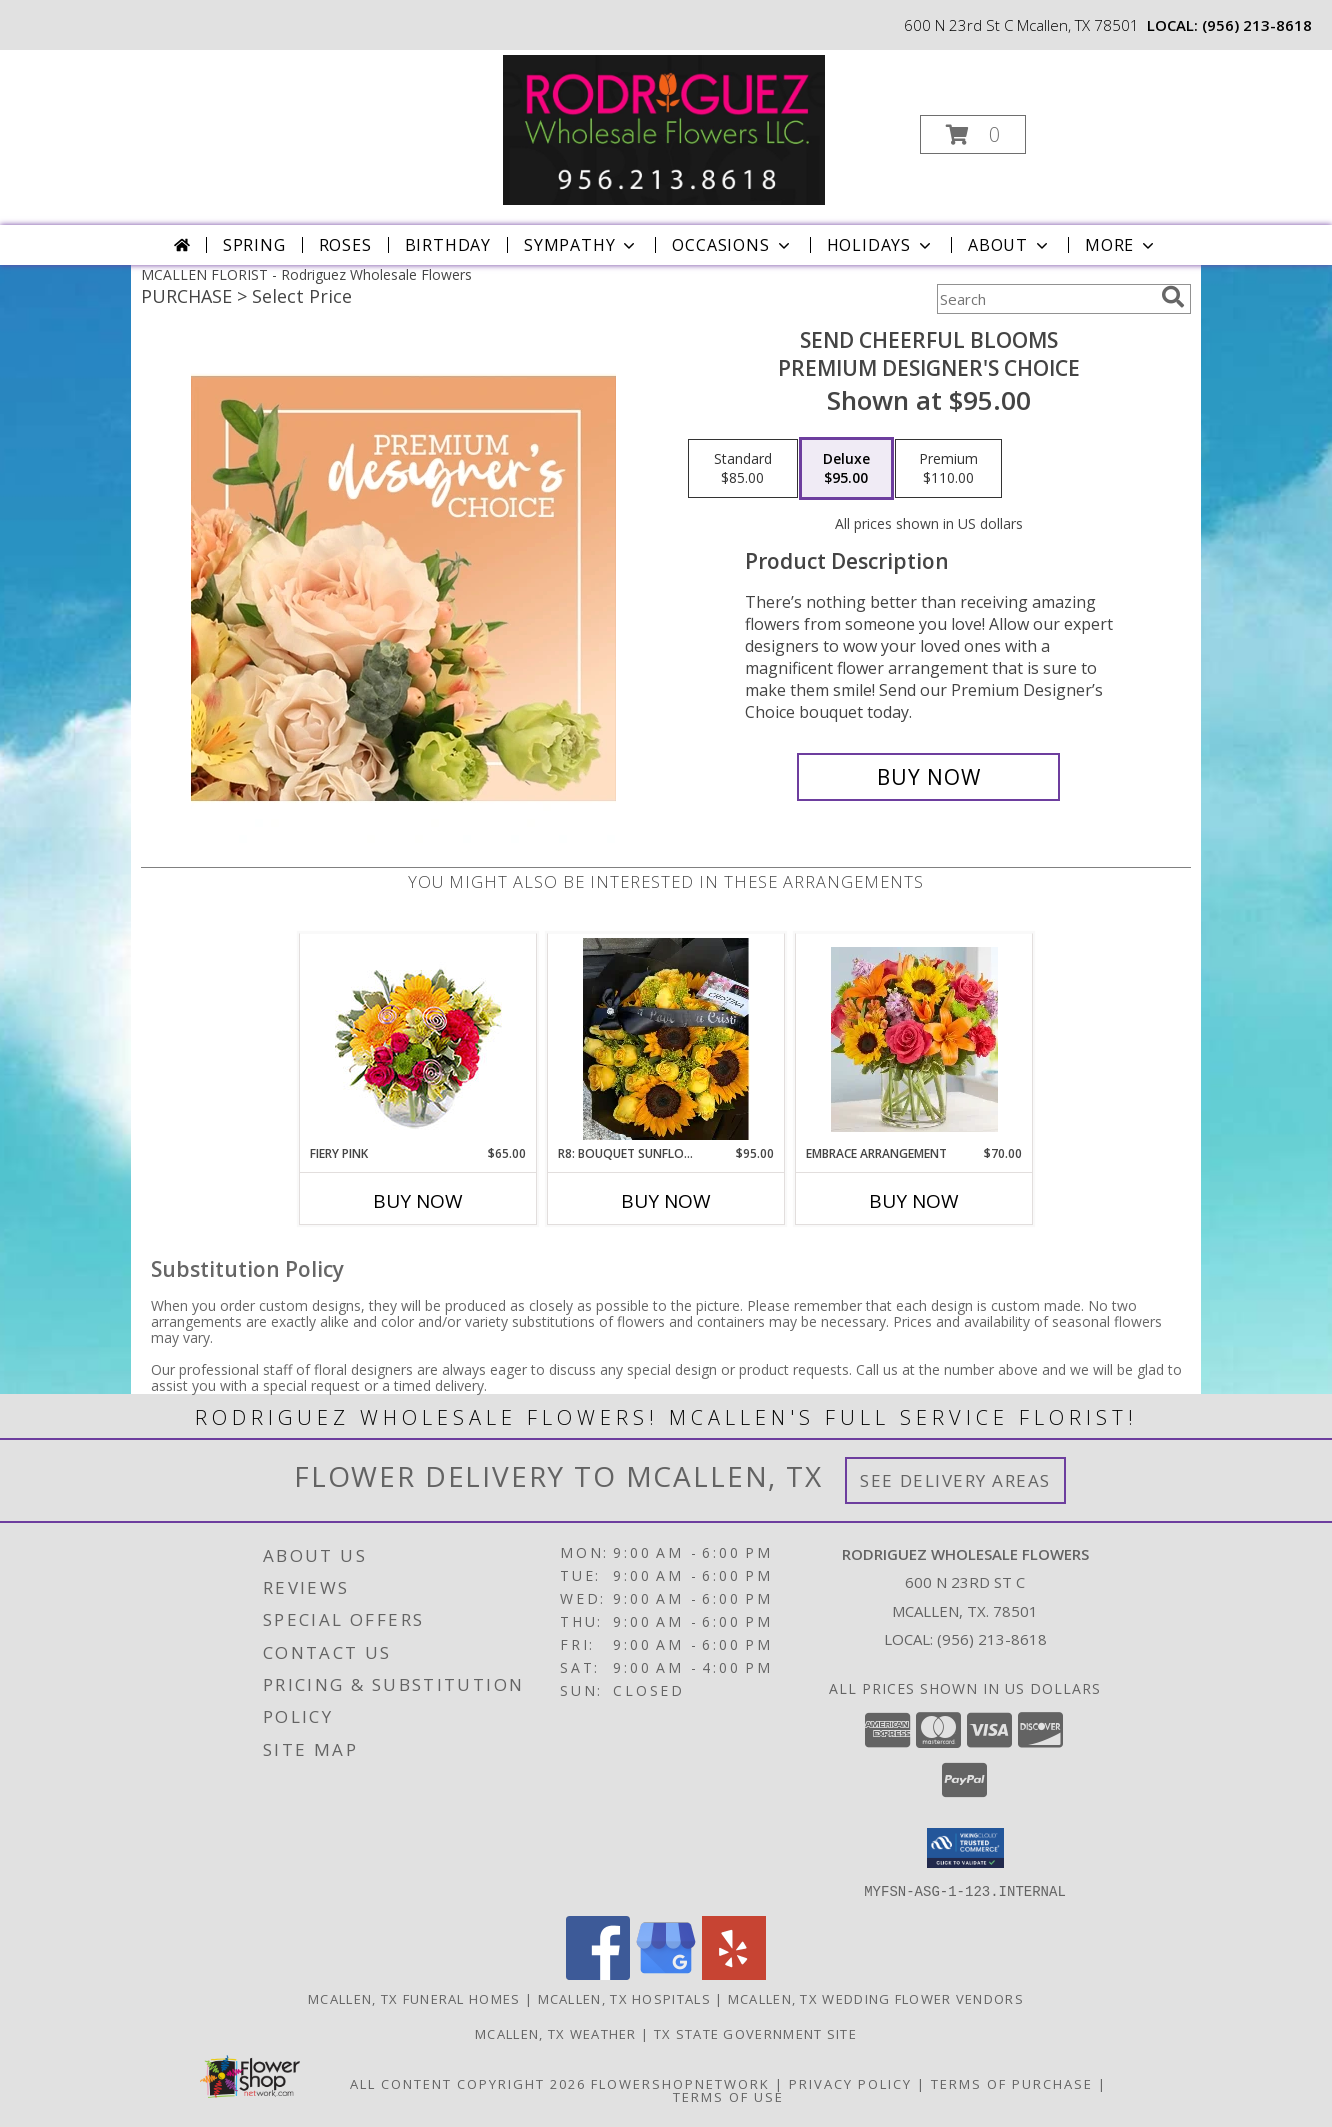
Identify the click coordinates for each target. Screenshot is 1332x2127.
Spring (254, 245)
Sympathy (581, 245)
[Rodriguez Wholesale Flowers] (664, 128)
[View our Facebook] (598, 1973)
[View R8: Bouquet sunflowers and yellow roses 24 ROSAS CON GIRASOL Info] (666, 1039)
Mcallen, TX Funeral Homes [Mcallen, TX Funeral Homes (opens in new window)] (414, 1998)
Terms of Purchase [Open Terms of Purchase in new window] (1012, 2083)
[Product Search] (1045, 299)
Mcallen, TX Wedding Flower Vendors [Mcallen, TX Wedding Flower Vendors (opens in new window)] (876, 1998)
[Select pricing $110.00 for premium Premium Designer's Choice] (948, 469)
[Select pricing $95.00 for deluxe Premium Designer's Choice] (846, 469)
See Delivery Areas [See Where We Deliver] (955, 1480)
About (1010, 245)
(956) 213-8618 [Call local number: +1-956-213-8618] (1257, 25)
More (1121, 245)
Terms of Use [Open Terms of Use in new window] (728, 2096)
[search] (1173, 297)
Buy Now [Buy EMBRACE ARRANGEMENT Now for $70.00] (914, 1201)
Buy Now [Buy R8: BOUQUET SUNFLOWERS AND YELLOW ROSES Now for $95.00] (666, 1201)
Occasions (732, 245)
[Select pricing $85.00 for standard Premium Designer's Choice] (743, 469)
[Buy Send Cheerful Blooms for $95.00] (928, 777)
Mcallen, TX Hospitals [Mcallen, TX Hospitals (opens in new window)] (624, 1998)
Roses (345, 245)
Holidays (881, 245)
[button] (973, 134)
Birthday (448, 245)
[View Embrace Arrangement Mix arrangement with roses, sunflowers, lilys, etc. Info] (914, 1039)
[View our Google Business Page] (666, 1973)
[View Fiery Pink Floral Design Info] (418, 1039)
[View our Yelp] (734, 1973)
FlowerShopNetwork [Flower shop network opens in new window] (680, 2083)
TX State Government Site (755, 2033)
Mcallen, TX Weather (556, 2033)
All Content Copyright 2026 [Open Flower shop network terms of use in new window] (468, 2083)
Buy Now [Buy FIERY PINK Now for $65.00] (418, 1201)
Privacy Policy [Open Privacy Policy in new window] (850, 2083)
